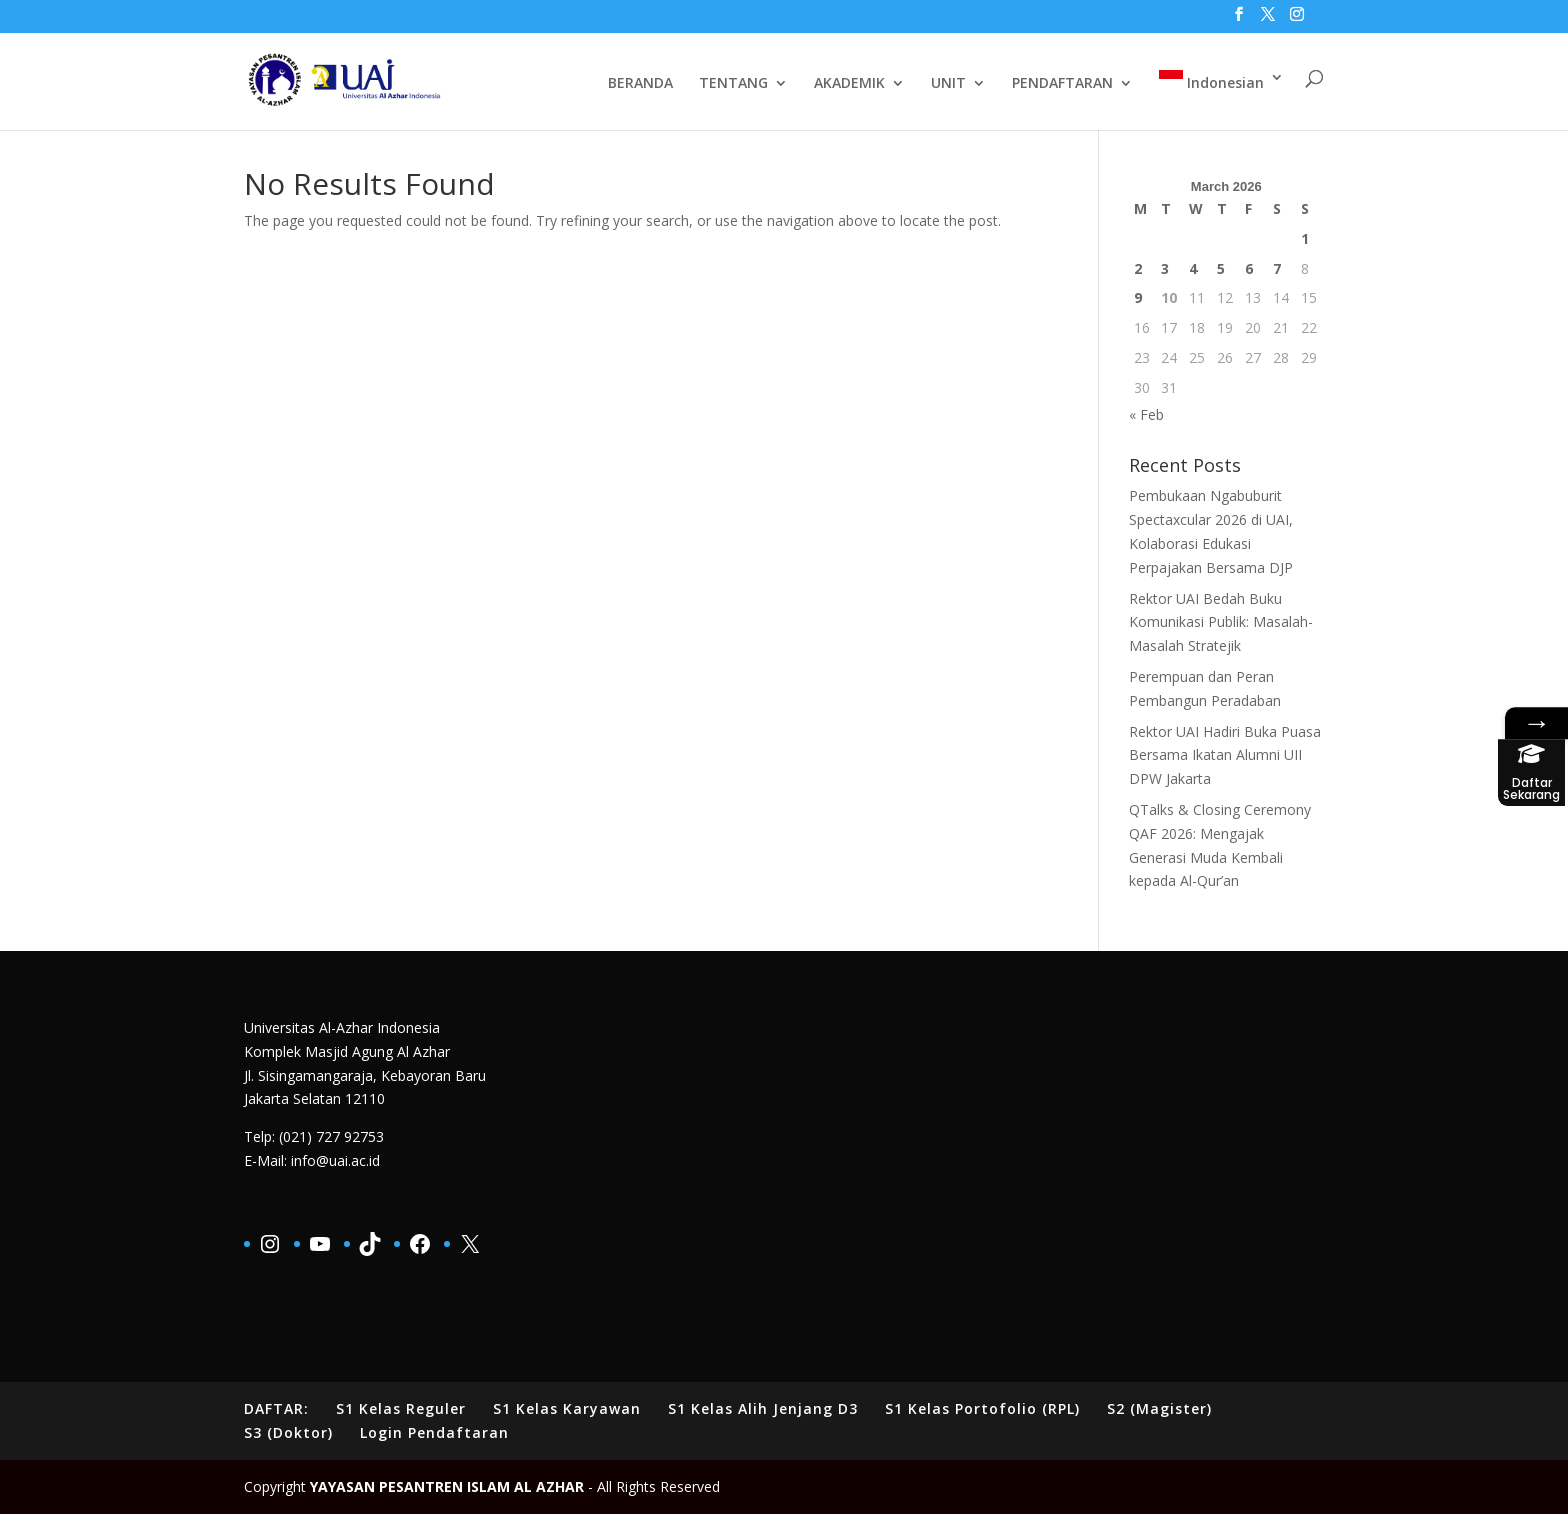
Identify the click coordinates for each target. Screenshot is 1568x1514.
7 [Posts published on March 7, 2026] (1277, 268)
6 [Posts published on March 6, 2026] (1249, 268)
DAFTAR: (276, 1408)
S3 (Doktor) (288, 1432)
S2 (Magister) (1159, 1408)
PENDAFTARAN (1062, 84)
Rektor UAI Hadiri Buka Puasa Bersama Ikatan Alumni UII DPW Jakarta (1225, 755)
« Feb (1146, 414)
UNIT (948, 84)
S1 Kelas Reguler (401, 1408)
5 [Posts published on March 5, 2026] (1221, 268)
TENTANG (733, 84)
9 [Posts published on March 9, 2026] (1138, 297)
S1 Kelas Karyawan (567, 1408)
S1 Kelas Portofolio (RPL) (982, 1408)
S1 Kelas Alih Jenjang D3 (763, 1408)
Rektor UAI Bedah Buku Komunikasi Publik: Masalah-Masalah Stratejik (1221, 622)
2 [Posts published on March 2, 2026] (1138, 268)
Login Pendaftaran (434, 1432)
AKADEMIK (849, 84)
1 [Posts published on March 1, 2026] (1305, 238)
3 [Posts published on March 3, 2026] (1165, 268)
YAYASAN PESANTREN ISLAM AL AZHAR (447, 1486)
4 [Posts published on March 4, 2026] (1193, 268)
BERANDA (640, 84)
